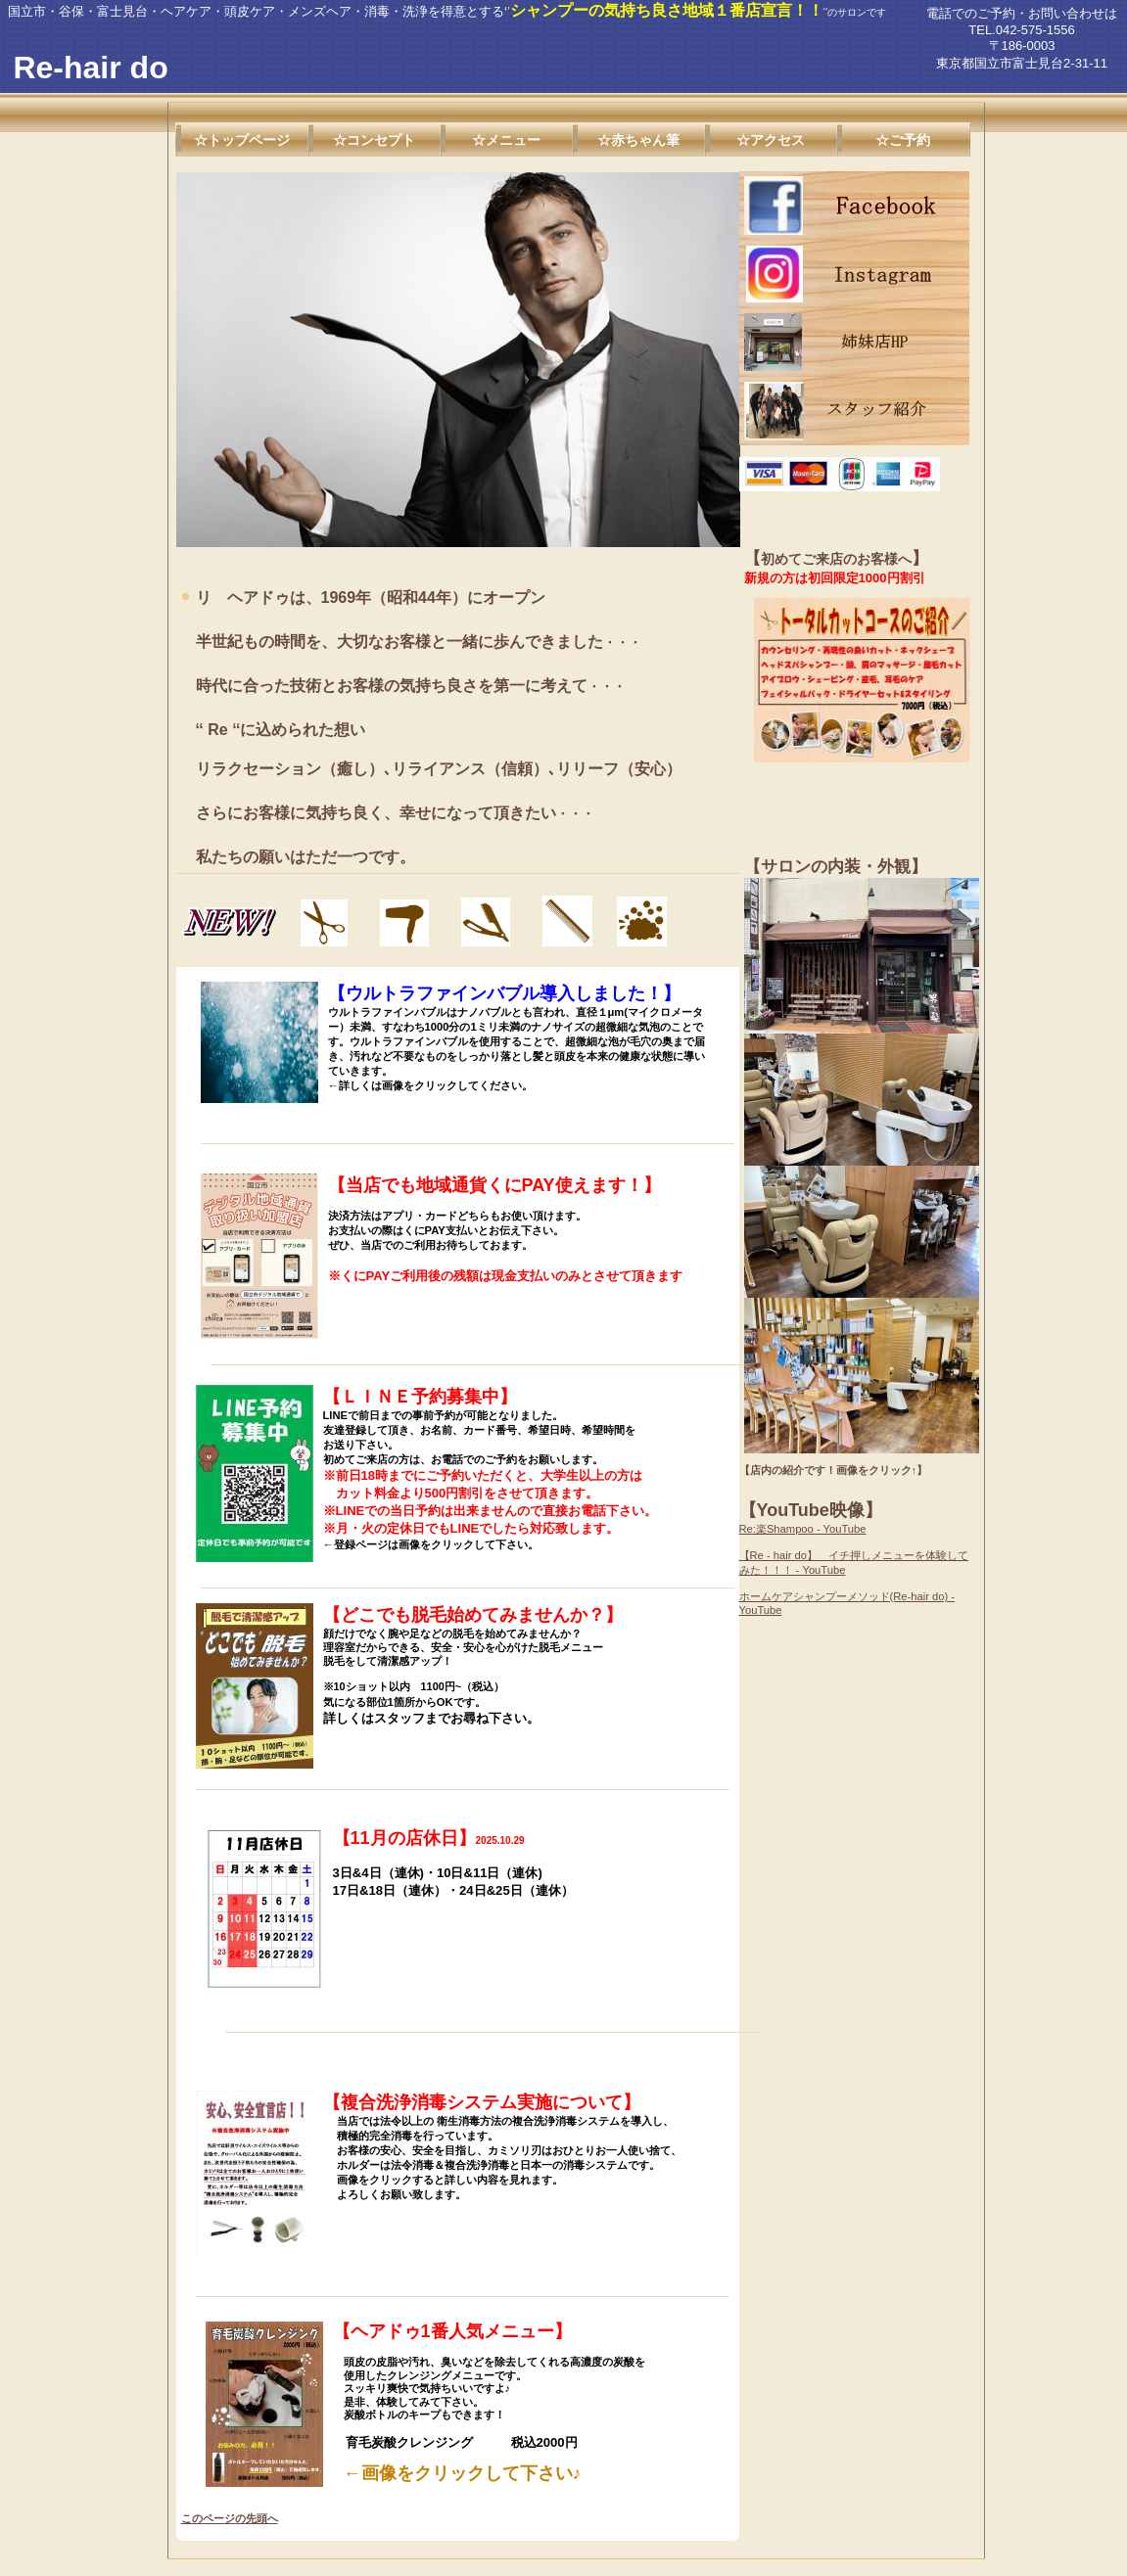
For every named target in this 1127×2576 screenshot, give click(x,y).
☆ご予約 (902, 140)
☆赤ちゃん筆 (638, 140)
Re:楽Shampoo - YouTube (803, 1529)
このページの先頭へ (229, 2518)
